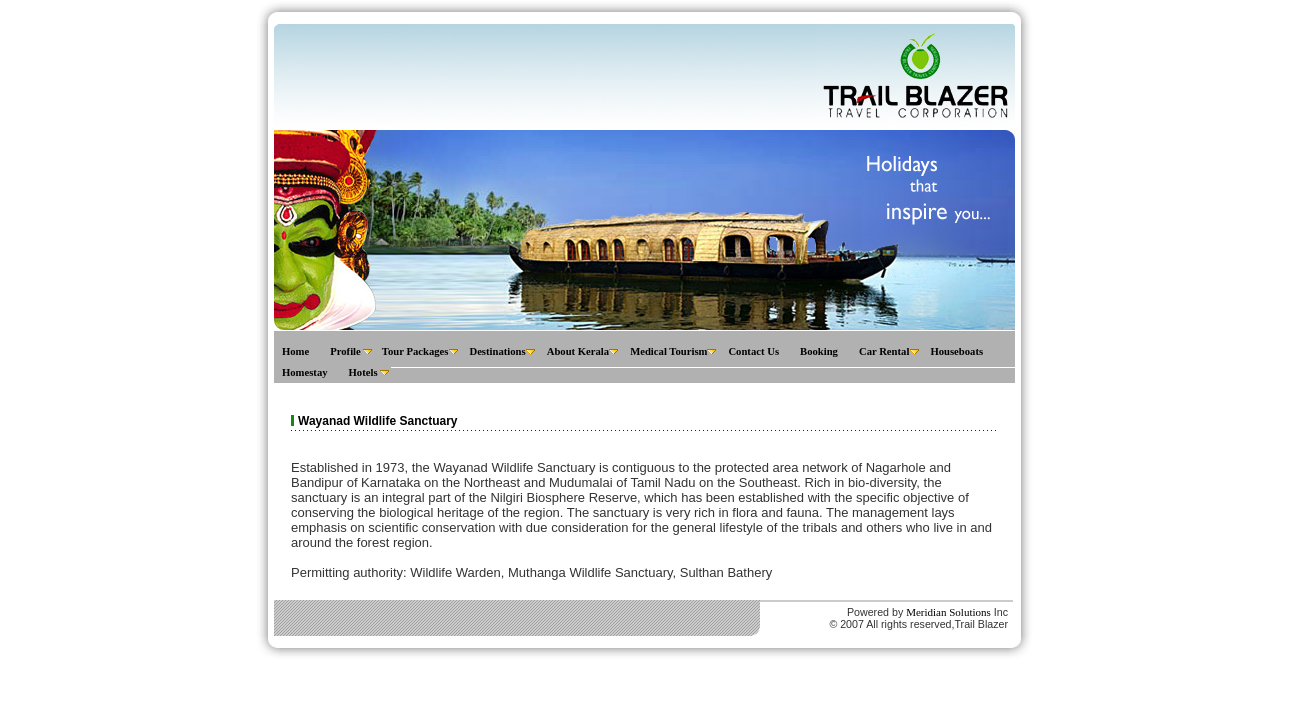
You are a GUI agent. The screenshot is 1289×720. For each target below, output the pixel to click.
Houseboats (956, 351)
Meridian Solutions (948, 612)
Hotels (363, 372)
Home (295, 351)
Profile (345, 351)
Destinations (497, 351)
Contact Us (753, 351)
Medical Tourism (668, 351)
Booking (819, 351)
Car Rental (884, 351)
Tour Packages (415, 351)
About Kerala (578, 351)
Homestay (305, 372)
